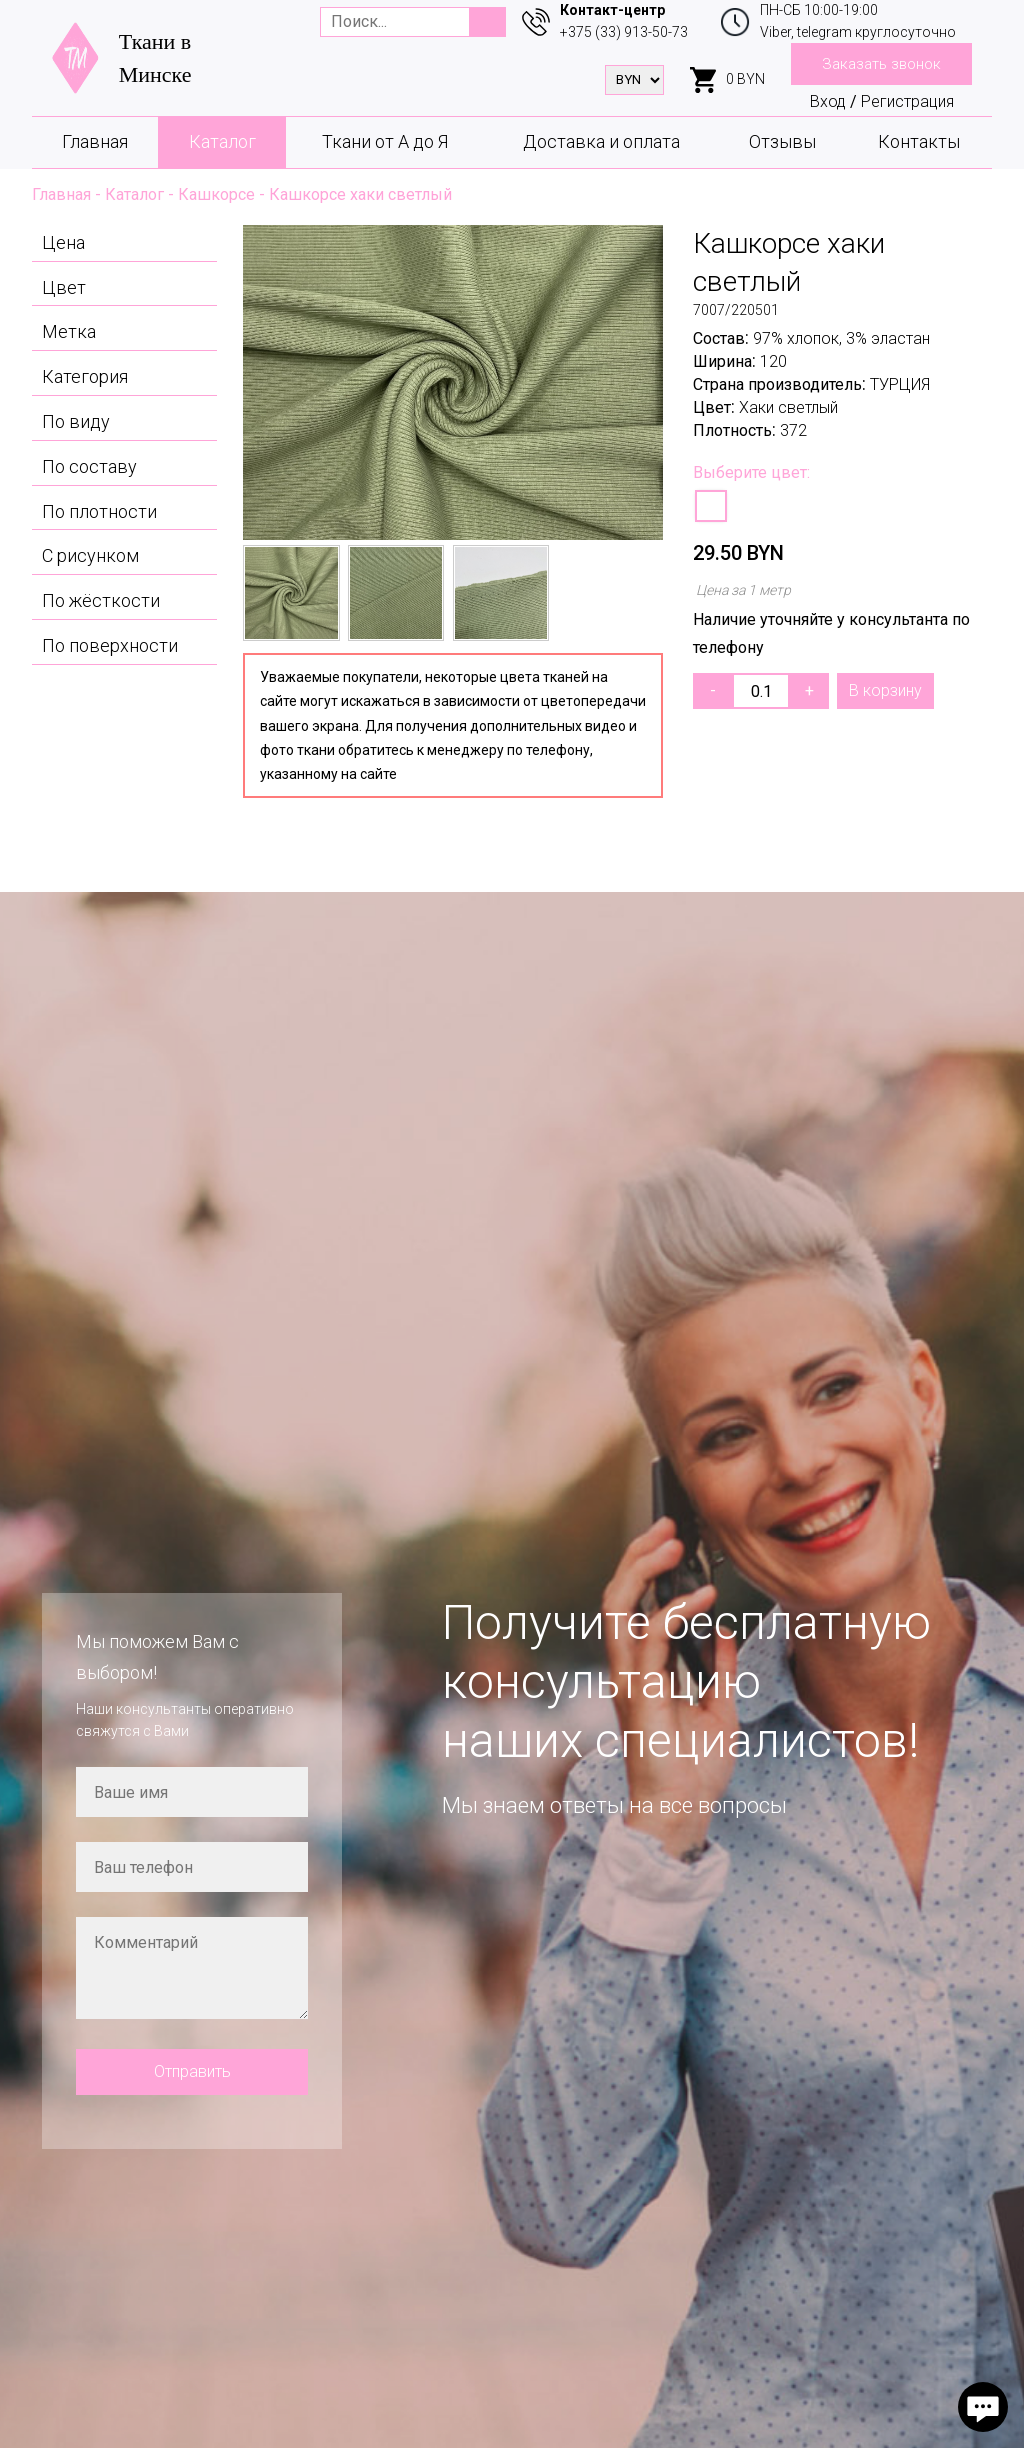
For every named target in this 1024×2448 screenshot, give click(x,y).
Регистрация (907, 101)
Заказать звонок (881, 64)
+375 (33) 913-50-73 (624, 32)
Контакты (919, 141)
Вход (828, 101)
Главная (95, 141)
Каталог (222, 141)
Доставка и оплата (601, 141)
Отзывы (782, 141)
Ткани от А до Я (385, 141)
